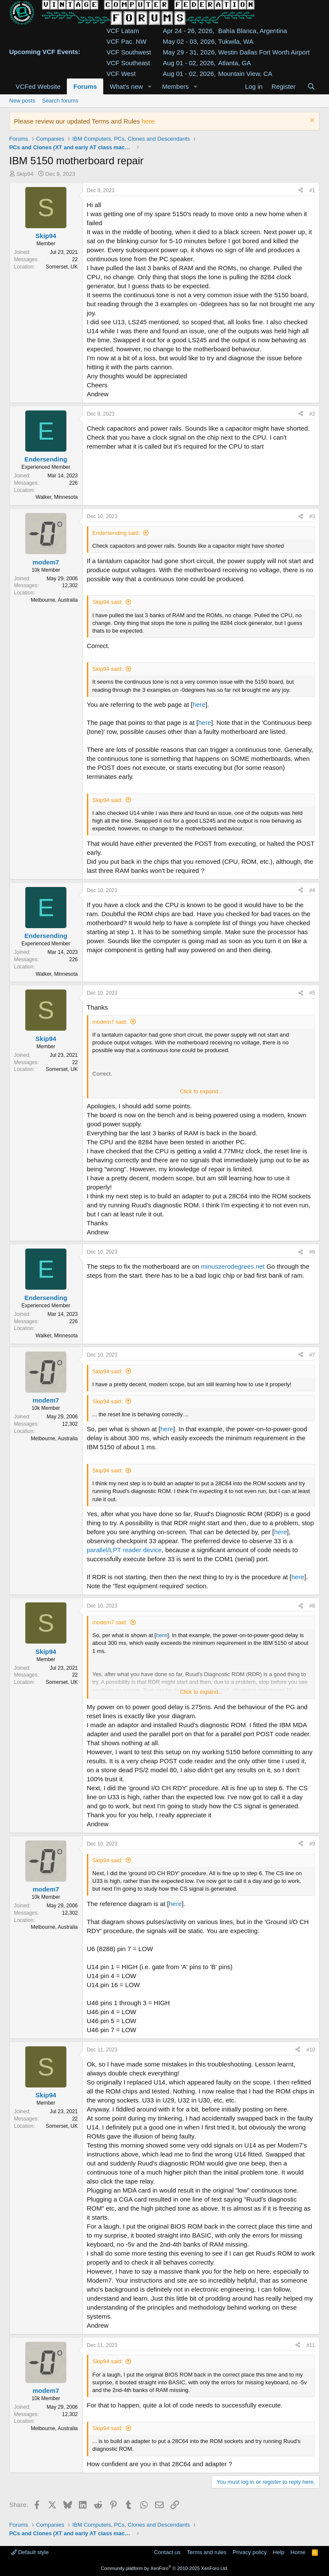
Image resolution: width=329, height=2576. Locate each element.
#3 (312, 516)
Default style (30, 2552)
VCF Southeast (128, 62)
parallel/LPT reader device (124, 1549)
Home (297, 2552)
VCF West (121, 73)
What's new (126, 86)
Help (278, 2552)
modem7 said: (110, 1022)
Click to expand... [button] (201, 1091)
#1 (312, 190)
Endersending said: (116, 533)
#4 (312, 890)
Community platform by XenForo (164, 2568)
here (148, 121)
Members (175, 86)
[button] (150, 86)
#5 (312, 993)
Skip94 (24, 174)
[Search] (311, 86)
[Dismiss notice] (311, 121)
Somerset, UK (62, 267)
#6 (312, 1252)
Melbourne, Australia (54, 600)
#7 (312, 1355)
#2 (312, 414)
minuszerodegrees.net (232, 1266)
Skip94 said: (108, 602)
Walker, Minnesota (57, 497)
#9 (312, 1844)
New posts (22, 100)
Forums (85, 86)
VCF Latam (123, 30)
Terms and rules (206, 2552)
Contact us (167, 2552)
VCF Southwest (129, 52)
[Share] (300, 191)
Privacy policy (249, 2552)
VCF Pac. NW (127, 41)
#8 (312, 1606)
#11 (310, 2345)
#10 (310, 2050)
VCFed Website (38, 86)
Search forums (60, 100)
